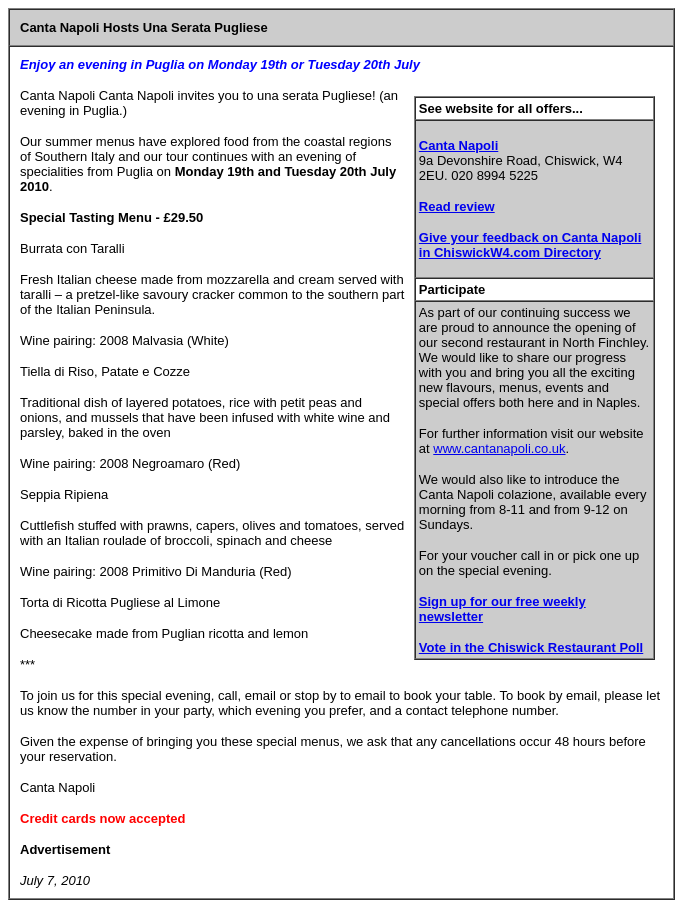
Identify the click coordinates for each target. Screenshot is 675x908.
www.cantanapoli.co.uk (499, 448)
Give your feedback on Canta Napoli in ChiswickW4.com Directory (530, 245)
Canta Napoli (458, 145)
